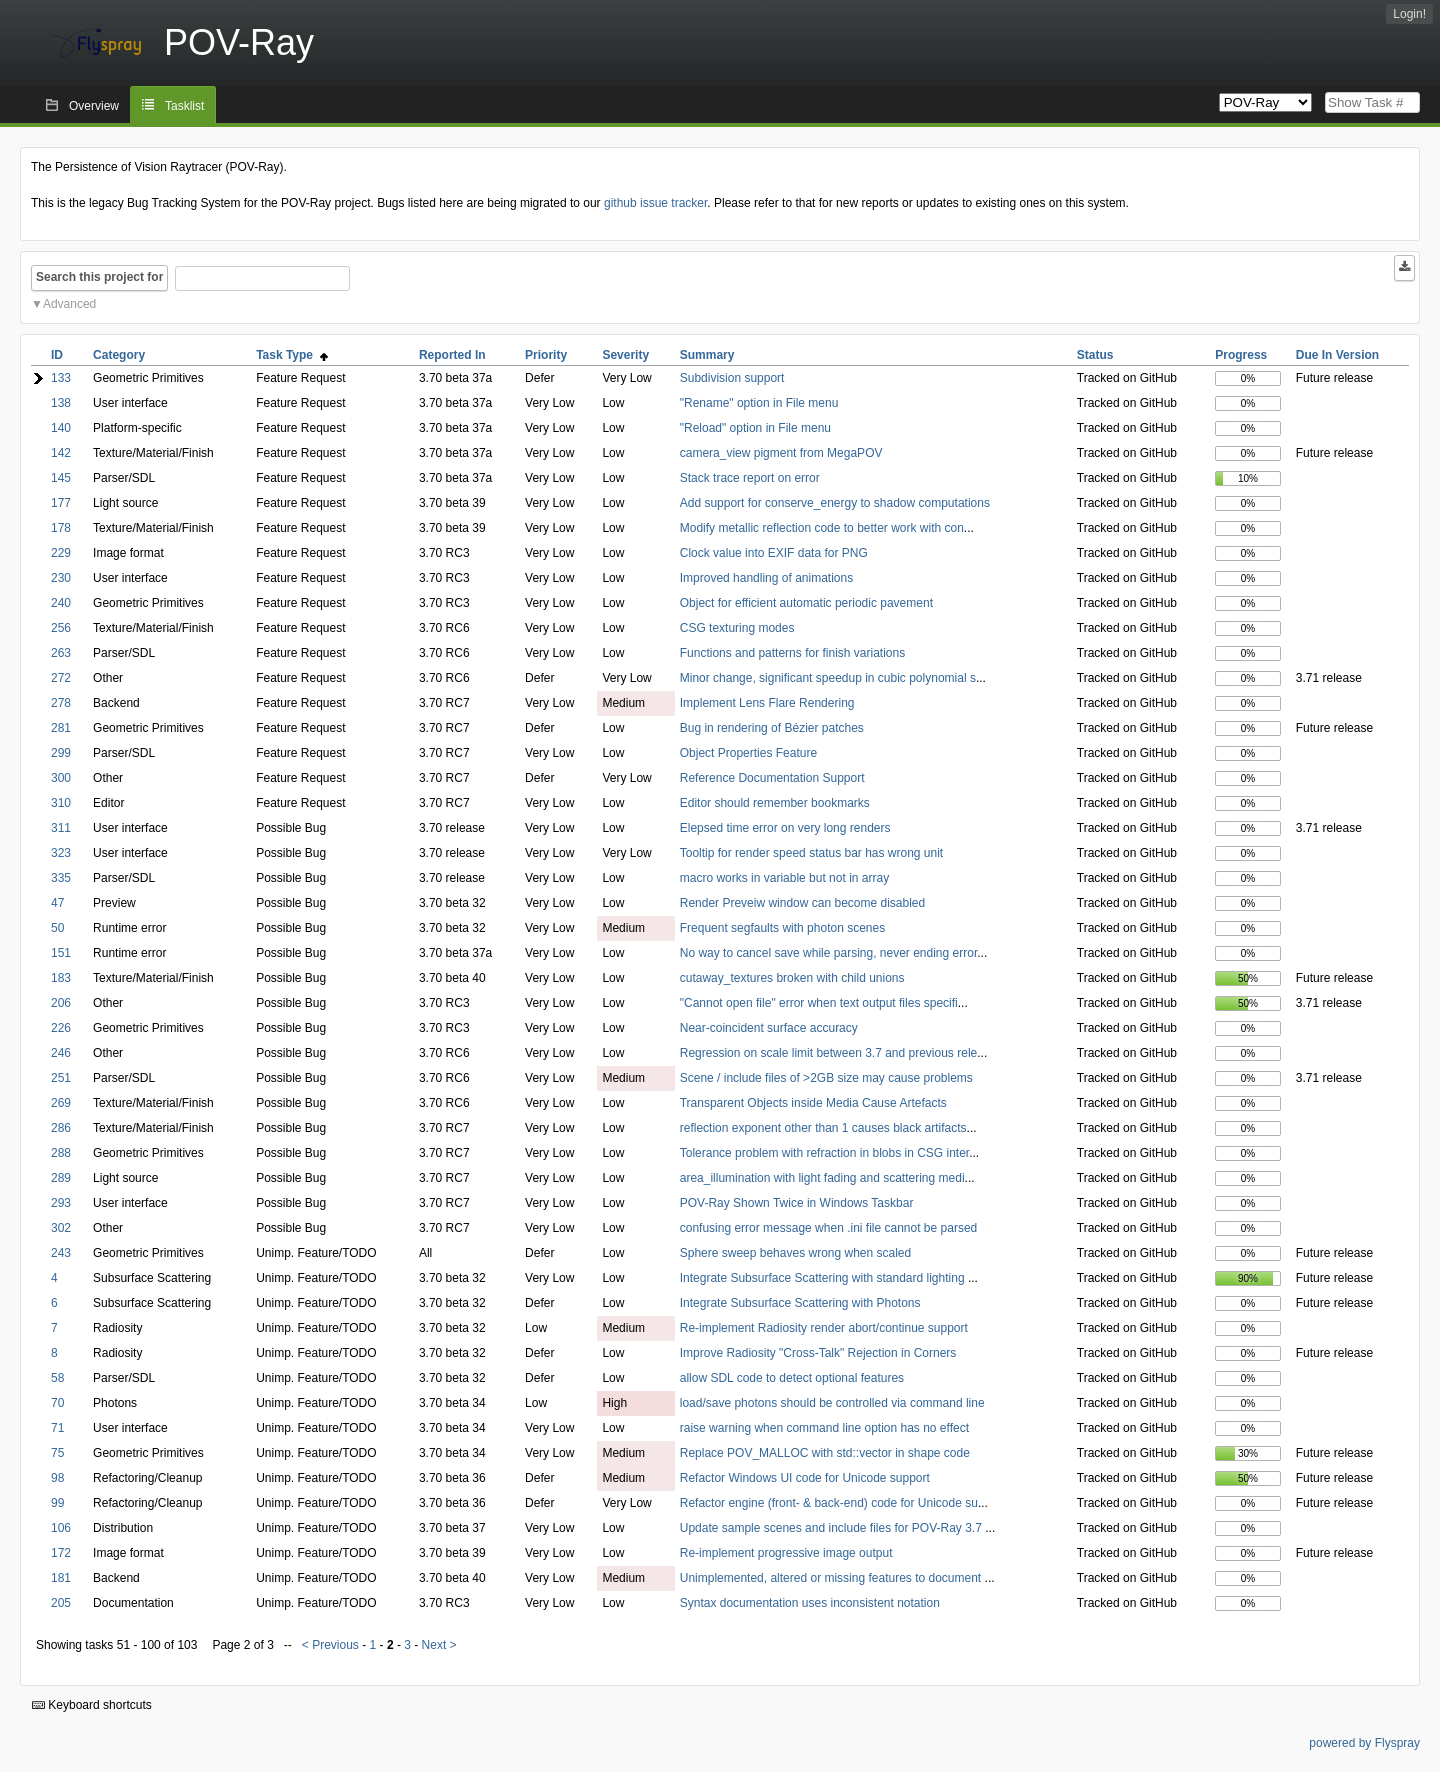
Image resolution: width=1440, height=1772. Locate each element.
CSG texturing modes (737, 628)
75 (57, 1453)
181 (61, 1578)
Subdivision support (732, 378)
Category (119, 355)
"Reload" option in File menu (755, 428)
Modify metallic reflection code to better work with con (822, 528)
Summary (707, 355)
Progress (1241, 355)
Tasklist (184, 106)
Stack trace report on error (750, 478)
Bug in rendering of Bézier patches (772, 728)
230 (61, 578)
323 (61, 853)
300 (61, 778)
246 (61, 1053)
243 (61, 1253)
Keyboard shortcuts (92, 1705)
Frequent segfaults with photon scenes (782, 928)
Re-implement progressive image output (786, 1553)
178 (61, 528)
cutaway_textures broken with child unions (792, 978)
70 (57, 1403)
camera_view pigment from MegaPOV (781, 453)
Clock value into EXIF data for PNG (774, 553)
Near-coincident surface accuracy (769, 1028)
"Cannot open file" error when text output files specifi (819, 1003)
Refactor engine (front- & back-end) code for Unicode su (829, 1503)
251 (61, 1078)
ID (57, 355)
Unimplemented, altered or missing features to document (832, 1578)
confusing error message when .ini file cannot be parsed (829, 1228)
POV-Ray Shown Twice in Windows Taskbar (797, 1203)
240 (61, 603)
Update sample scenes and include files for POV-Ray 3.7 (833, 1528)
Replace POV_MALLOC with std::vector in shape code (825, 1453)
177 (61, 503)
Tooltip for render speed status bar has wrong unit (811, 853)
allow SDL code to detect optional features (792, 1378)
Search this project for (99, 277)
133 (61, 378)
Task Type (292, 355)
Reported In (452, 355)
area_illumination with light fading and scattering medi (822, 1178)
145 (61, 478)
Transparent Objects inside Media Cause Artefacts (813, 1103)
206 (61, 1003)
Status (1095, 355)
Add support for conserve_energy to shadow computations (835, 503)
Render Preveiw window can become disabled (802, 903)
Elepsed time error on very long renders (785, 828)
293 (61, 1203)
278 (61, 703)
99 (57, 1503)
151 (61, 953)
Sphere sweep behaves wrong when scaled (795, 1253)
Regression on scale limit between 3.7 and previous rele (829, 1053)
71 (57, 1428)
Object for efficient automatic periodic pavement (806, 603)
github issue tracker (655, 203)
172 (61, 1553)
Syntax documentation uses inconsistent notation (810, 1603)
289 (61, 1178)
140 (61, 428)
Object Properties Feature (748, 753)
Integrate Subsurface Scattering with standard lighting (824, 1278)
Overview (94, 106)
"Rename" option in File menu (759, 403)
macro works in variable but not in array (784, 878)
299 (61, 753)
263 (61, 653)
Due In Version (1337, 355)
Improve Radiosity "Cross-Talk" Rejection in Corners (818, 1353)
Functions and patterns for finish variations (792, 653)
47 (57, 903)
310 (61, 803)
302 (61, 1228)
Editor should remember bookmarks (775, 803)
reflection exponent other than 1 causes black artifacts (823, 1128)
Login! (1409, 14)
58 (57, 1378)
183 (61, 978)
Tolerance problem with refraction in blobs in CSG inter (824, 1153)
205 (61, 1603)
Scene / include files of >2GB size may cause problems (826, 1078)
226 (61, 1028)
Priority (546, 355)
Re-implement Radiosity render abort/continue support (824, 1328)
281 (61, 728)
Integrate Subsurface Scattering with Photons (800, 1303)
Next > (439, 1645)
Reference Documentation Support (772, 778)
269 (61, 1103)
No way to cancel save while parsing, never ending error (829, 953)
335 (61, 878)
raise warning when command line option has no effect (824, 1428)
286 (61, 1128)
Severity (625, 355)
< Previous (330, 1645)
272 (61, 678)
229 (61, 553)
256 (61, 628)
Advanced (69, 304)
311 (61, 828)
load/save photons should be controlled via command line (832, 1403)
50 (57, 928)
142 (61, 453)
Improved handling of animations (766, 578)
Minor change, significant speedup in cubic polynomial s (828, 678)
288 (61, 1153)
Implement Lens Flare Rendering (767, 703)
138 (61, 403)
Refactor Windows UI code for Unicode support (805, 1478)
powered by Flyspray (1364, 1743)
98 (57, 1478)
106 (61, 1528)
